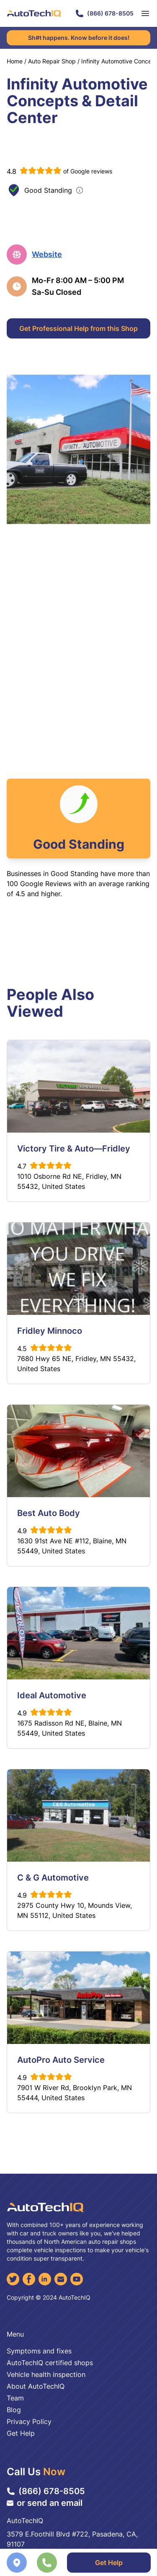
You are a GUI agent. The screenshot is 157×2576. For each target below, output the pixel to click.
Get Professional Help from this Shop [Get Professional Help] (78, 328)
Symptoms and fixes (39, 2351)
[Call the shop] (47, 2562)
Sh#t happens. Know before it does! (78, 37)
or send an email (44, 2503)
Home (15, 61)
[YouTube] (76, 2279)
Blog (14, 2409)
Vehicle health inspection (46, 2374)
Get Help (21, 2433)
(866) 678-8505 (104, 13)
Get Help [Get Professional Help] (109, 2562)
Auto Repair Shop (52, 61)
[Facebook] (29, 2279)
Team (15, 2398)
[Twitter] (13, 2279)
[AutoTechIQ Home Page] (34, 13)
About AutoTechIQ (35, 2386)
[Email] (60, 2279)
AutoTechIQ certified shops (50, 2362)
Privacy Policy (29, 2421)
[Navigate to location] (17, 2562)
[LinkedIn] (45, 2279)
